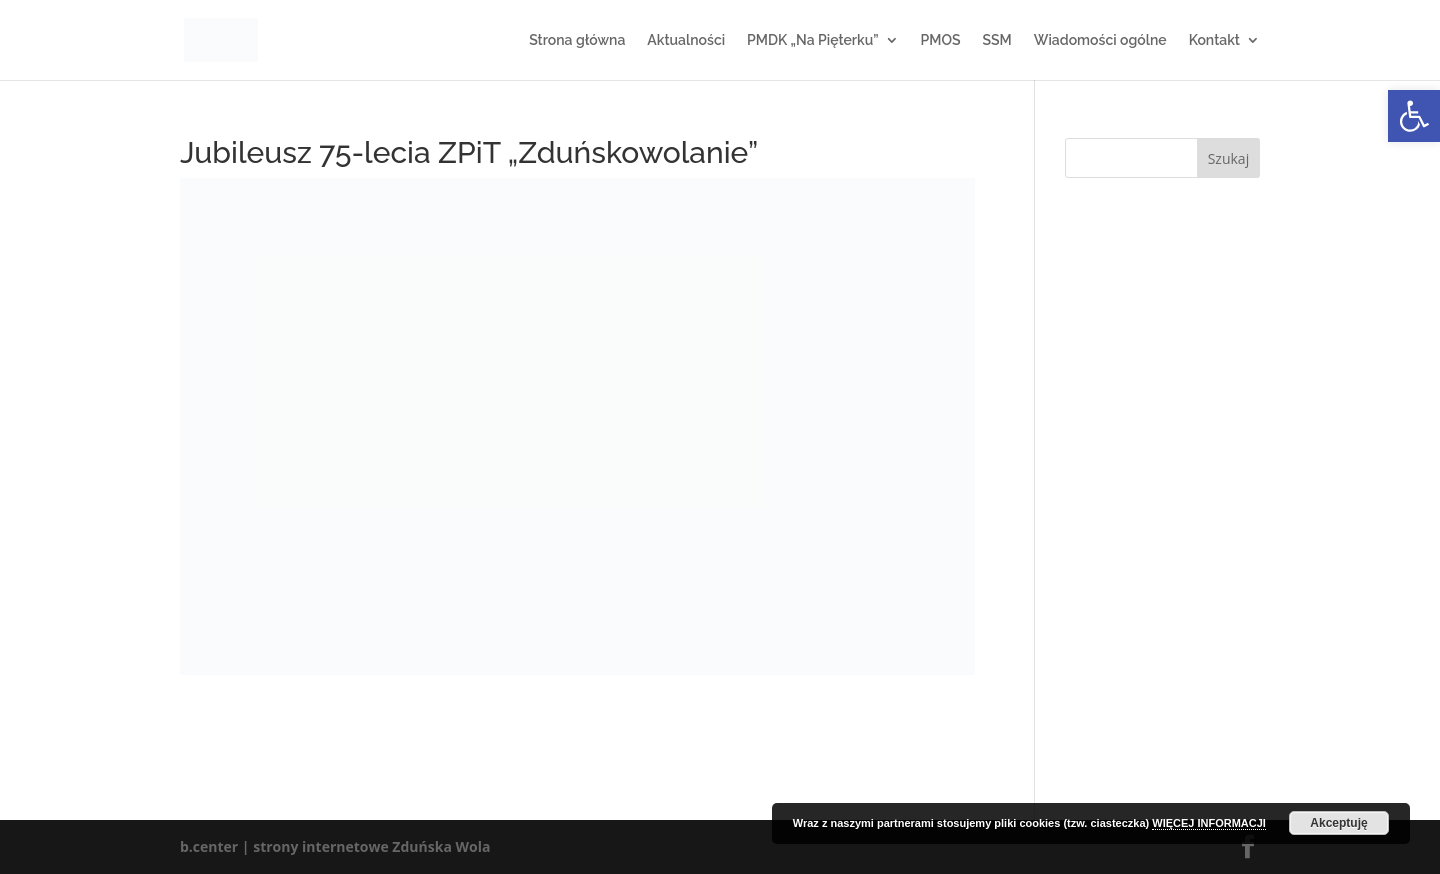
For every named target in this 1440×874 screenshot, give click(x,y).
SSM (996, 40)
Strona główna (577, 40)
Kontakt (1214, 40)
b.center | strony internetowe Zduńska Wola (335, 846)
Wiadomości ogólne (1100, 40)
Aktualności (686, 40)
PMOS (941, 40)
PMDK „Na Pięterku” (812, 40)
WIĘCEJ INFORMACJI (1209, 823)
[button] (1414, 116)
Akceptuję (1338, 823)
